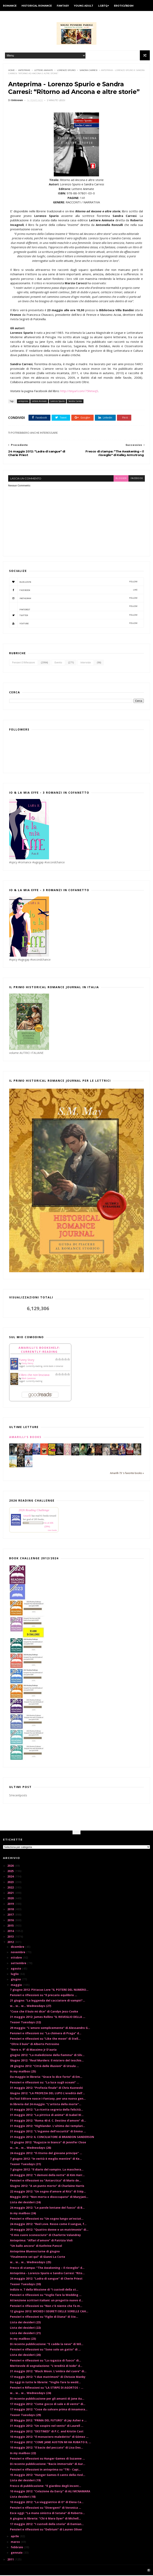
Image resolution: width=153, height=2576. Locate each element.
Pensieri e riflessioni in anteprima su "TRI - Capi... (45, 2470)
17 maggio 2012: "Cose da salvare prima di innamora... (48, 2410)
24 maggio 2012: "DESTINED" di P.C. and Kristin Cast (46, 2432)
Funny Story (26, 1361)
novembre (18, 1953)
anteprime (24, 70)
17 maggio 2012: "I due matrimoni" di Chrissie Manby (47, 2377)
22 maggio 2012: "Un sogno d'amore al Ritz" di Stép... (48, 2192)
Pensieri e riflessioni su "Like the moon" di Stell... (45, 2039)
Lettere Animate (43, 70)
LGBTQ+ (103, 5)
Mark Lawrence (29, 1379)
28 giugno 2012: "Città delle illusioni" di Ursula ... (44, 2066)
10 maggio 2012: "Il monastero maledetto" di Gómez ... (49, 2437)
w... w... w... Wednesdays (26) (30, 2148)
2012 (11, 1943)
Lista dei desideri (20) (25, 2355)
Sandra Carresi (88, 70)
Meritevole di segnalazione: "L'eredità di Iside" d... (46, 2366)
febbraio (17, 2548)
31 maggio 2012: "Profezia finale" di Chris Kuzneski (46, 2088)
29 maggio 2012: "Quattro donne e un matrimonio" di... (49, 2230)
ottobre (17, 1958)
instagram (73, 599)
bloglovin (73, 582)
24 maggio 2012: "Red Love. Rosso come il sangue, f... (48, 2225)
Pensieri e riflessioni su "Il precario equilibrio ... (43, 1996)
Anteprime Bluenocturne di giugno (35, 2252)
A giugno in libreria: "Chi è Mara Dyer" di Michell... (45, 2519)
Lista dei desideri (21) (25, 2334)
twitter (73, 616)
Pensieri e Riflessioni (23, 663)
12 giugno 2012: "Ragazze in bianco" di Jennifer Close (48, 2143)
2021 (11, 1893)
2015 (11, 1926)
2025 (11, 1872)
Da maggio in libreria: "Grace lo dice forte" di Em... (46, 2077)
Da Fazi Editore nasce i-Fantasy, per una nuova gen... (48, 2099)
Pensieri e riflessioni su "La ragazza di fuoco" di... (45, 2361)
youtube (73, 624)
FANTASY (63, 5)
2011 (11, 2560)
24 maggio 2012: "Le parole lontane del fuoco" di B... (47, 2208)
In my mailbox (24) (23, 2214)
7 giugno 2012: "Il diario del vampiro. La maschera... (46, 2170)
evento (58, 663)
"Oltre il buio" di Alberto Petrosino (34, 2045)
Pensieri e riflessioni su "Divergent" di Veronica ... (45, 2508)
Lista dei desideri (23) (25, 2323)
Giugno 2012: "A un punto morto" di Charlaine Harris (47, 2186)
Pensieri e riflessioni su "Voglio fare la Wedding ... (45, 2296)
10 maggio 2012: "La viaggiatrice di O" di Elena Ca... (46, 2503)
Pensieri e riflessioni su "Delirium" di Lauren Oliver (46, 2530)
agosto (16, 1969)
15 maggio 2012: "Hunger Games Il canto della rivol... (47, 2476)
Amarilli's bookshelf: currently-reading (39, 1350)
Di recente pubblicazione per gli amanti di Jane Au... (47, 2399)
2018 (11, 1910)
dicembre (18, 1947)
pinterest (73, 607)
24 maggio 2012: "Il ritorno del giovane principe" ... (46, 2154)
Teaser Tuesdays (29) (25, 2415)
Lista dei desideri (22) (25, 2328)
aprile (15, 2537)
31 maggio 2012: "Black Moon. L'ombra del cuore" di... (48, 2372)
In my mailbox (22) (23, 2454)
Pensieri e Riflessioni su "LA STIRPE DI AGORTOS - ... (46, 2388)
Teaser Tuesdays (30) (25, 2285)
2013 (11, 1937)
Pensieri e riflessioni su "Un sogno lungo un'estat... (46, 2219)
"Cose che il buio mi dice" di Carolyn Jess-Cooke (44, 2012)
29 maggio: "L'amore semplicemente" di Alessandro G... (50, 2028)
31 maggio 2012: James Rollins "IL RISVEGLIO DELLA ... (47, 2017)
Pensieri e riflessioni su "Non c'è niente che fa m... (46, 2307)
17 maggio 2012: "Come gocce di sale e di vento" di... (47, 2405)
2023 (11, 1882)
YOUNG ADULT (83, 5)
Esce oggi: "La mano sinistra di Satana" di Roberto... (47, 2514)
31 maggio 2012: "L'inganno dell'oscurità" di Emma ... (48, 2132)
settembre (19, 1964)
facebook (136, 479)
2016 (11, 1921)
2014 (11, 1932)
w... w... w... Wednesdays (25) (30, 2263)
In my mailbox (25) (23, 2072)
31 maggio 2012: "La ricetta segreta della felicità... (46, 2110)
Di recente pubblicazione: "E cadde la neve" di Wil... (46, 2345)
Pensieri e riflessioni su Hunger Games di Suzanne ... (47, 2459)
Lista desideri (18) (23, 2497)
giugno (16, 1980)
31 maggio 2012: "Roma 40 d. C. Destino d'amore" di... (48, 2121)
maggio (17, 1985)
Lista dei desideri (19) (25, 2481)
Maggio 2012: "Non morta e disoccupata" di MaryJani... (49, 2197)
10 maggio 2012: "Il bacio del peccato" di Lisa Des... (46, 2448)
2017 (11, 1915)
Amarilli (27, 1516)
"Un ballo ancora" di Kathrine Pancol (36, 2246)
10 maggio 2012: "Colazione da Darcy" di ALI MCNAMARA (50, 2492)
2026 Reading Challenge (34, 1511)
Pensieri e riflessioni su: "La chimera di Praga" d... (45, 2034)
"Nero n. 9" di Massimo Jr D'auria (33, 2050)
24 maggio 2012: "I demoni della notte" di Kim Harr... (47, 2175)
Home (11, 70)
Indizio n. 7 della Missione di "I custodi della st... (44, 2290)
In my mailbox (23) (23, 2339)
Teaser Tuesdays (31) (25, 2165)
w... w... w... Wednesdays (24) (30, 2394)
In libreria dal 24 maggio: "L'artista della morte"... (45, 2105)
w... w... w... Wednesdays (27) (30, 2007)
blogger (121, 479)
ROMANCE (10, 5)
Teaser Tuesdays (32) (25, 2023)
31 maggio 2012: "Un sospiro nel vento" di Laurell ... (46, 2426)
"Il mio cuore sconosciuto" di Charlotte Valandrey (45, 2236)
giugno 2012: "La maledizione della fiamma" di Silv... (47, 2056)
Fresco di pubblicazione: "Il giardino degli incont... (45, 2486)
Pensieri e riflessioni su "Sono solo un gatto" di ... (45, 2350)
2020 (11, 1899)
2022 (11, 1888)
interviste (85, 663)
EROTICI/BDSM (123, 5)
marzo (16, 2542)
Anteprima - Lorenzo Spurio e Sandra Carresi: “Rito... (47, 2274)
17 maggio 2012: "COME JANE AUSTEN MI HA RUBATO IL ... (50, 2443)
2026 (11, 1866)
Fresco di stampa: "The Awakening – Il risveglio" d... (47, 2268)
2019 (11, 1904)
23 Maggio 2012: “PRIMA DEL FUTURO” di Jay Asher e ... (48, 2421)
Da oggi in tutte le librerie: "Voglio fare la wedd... (45, 2383)
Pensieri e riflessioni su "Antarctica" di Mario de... (45, 2181)
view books (52, 1531)
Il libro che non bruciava (34, 1375)
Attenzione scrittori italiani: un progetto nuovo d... (46, 2301)
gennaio (17, 2553)
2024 (11, 1877)
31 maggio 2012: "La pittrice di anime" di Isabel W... (46, 2116)
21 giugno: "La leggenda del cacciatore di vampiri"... (47, 2001)
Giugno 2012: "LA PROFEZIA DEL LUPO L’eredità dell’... (47, 2094)
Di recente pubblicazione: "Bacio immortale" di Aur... (47, 2465)
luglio (15, 1975)
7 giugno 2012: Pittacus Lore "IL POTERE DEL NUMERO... (49, 1990)
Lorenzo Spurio (66, 70)
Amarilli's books (25, 1438)
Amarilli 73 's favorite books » (127, 1474)
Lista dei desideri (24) (25, 2203)
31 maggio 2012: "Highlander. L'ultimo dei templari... (47, 2127)
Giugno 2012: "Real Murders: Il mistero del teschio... (47, 2061)
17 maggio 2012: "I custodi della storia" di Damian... (47, 2524)
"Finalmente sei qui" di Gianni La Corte (37, 2257)
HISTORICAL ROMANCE (37, 5)
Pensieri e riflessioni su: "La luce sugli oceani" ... (44, 2083)
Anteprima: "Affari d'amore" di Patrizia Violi (41, 2241)
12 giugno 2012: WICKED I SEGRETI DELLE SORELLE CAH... (49, 2312)
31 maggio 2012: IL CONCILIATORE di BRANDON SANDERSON (52, 2137)
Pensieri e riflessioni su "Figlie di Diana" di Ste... (44, 2317)
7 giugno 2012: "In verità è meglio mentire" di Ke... (46, 2159)
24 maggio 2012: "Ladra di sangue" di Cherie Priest (46, 2279)
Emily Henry (27, 1364)
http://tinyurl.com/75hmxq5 (79, 392)
